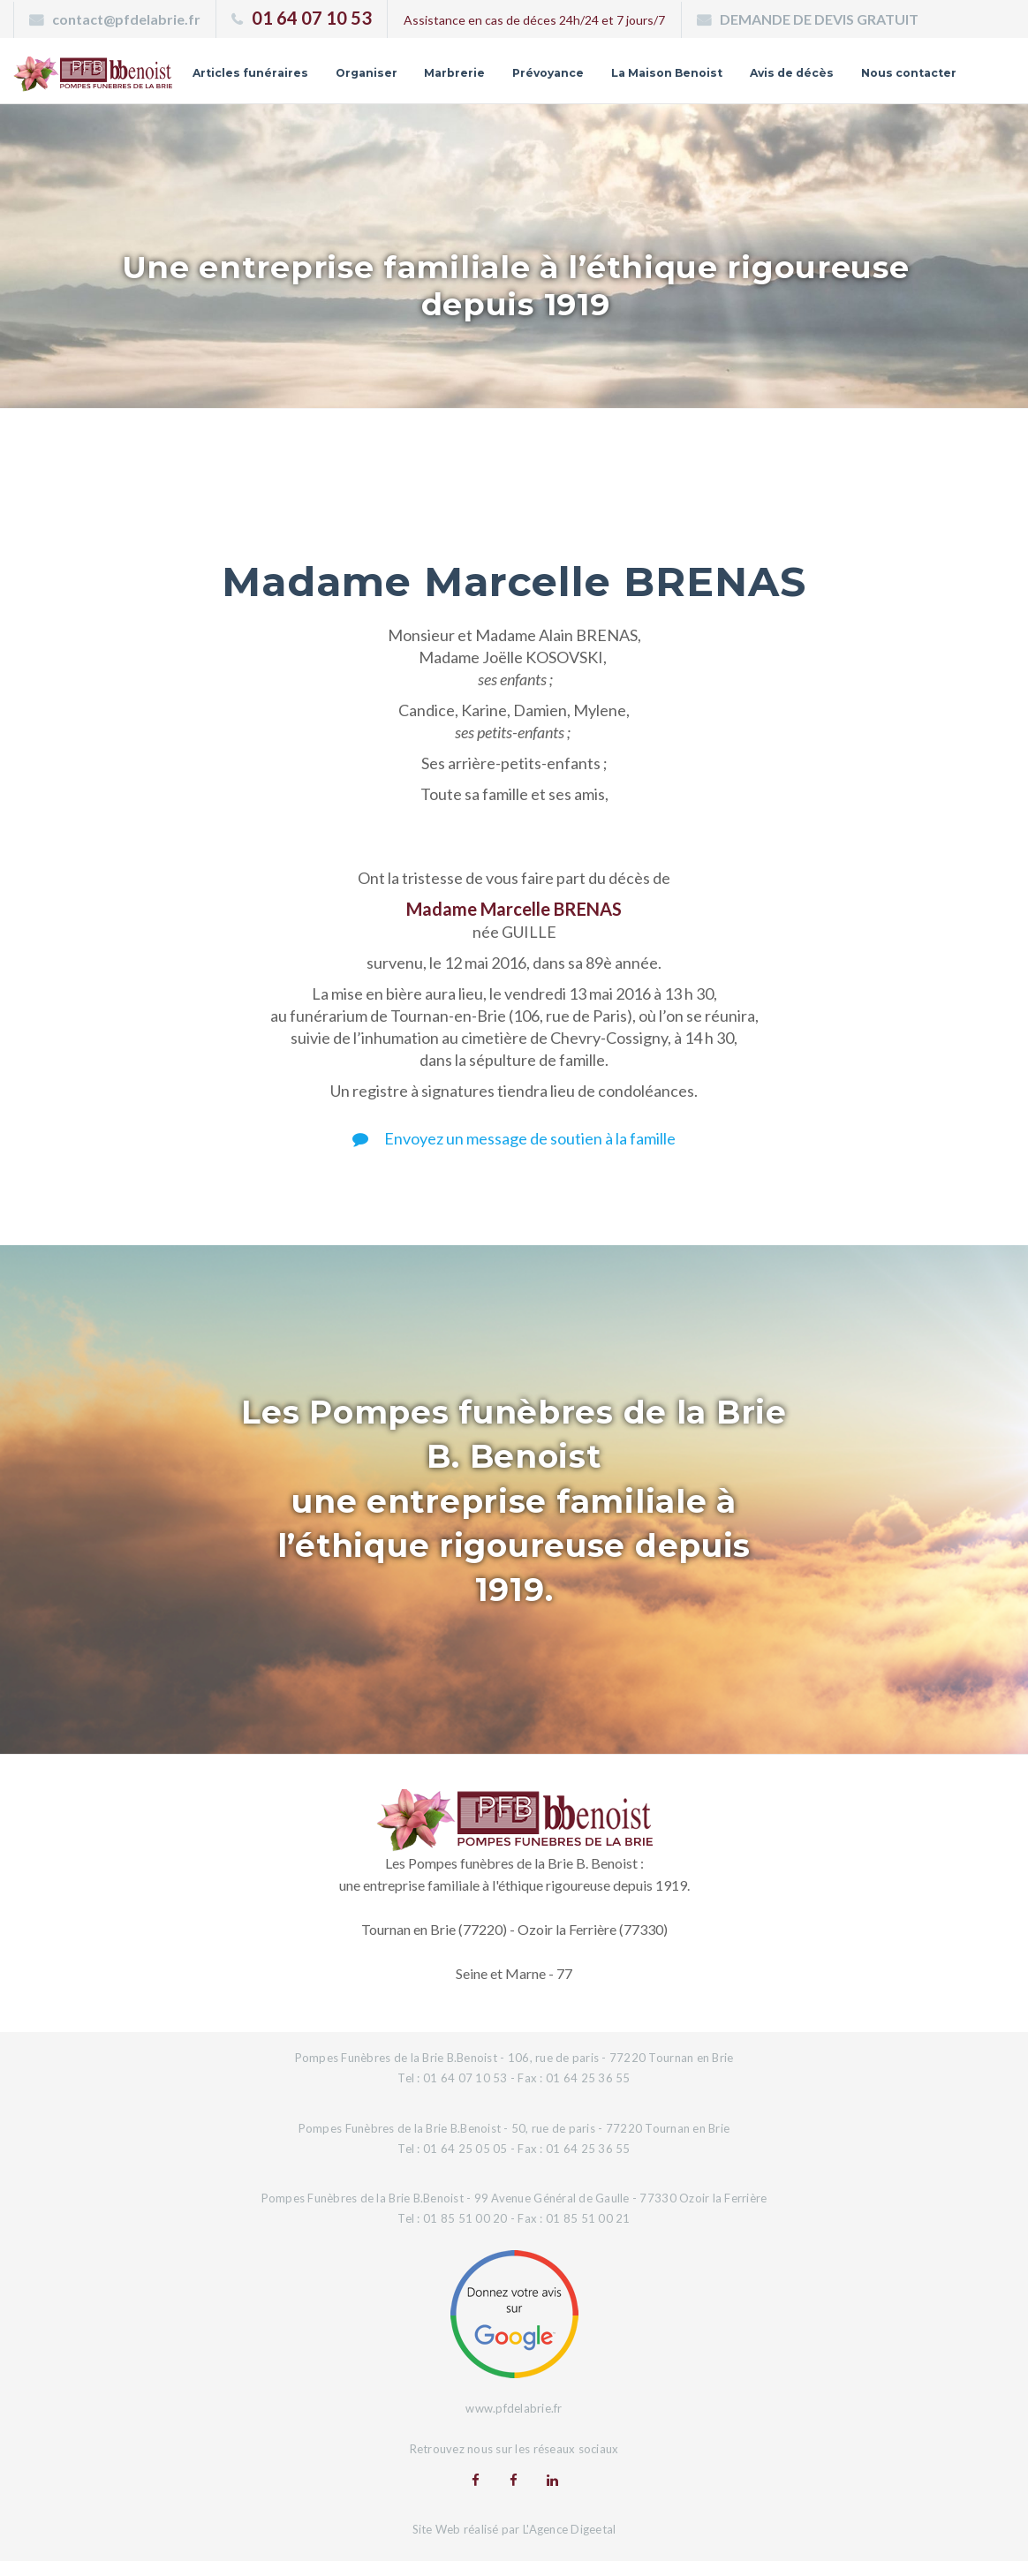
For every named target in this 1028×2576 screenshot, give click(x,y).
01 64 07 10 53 (312, 17)
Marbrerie (545, 67)
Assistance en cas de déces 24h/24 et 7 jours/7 (534, 19)
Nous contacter (903, 94)
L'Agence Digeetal (569, 2543)
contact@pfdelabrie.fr (126, 19)
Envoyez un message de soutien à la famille (514, 1152)
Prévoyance (644, 67)
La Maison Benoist (773, 67)
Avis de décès (909, 67)
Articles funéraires (328, 67)
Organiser (451, 67)
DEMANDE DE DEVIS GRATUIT (819, 19)
